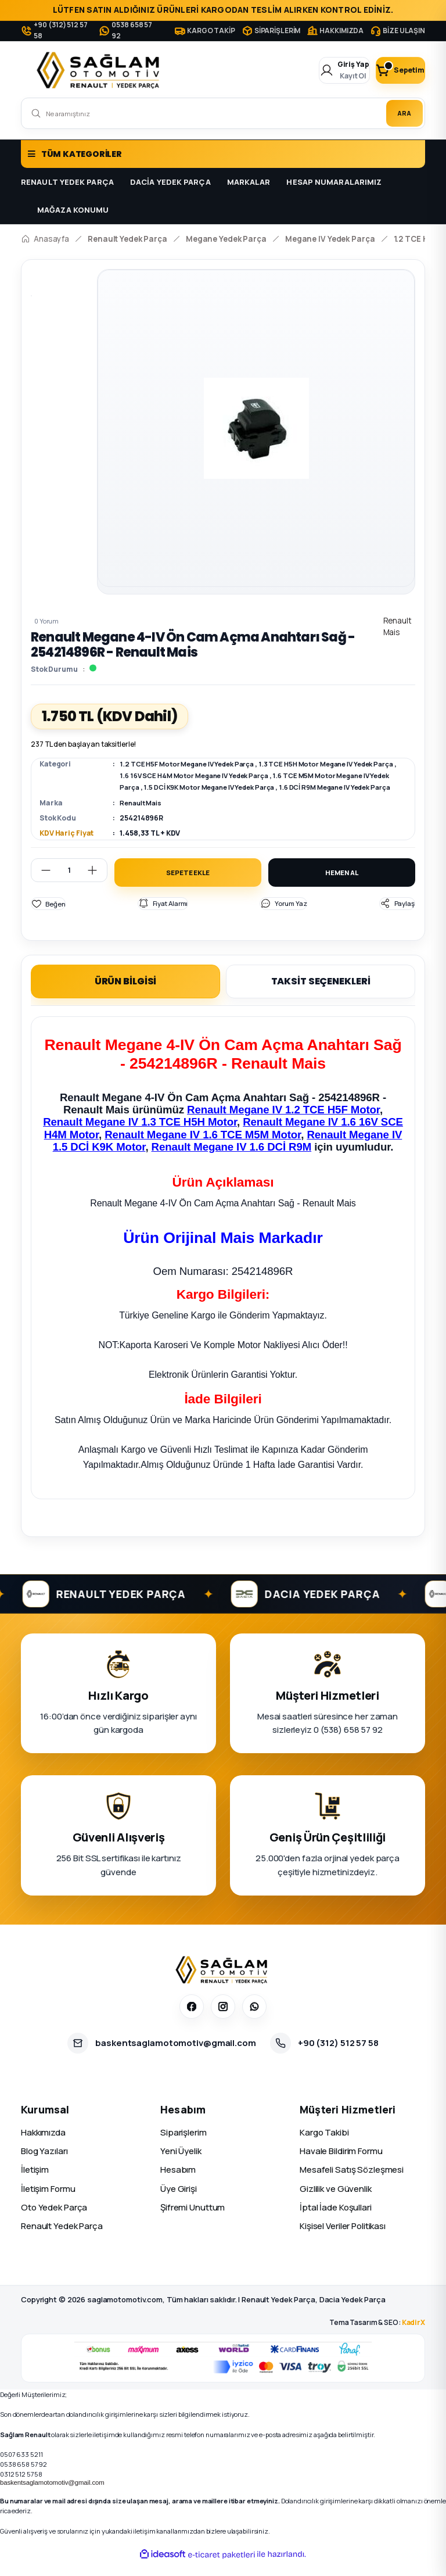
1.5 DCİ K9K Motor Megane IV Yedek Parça (245, 787)
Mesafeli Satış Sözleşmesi (352, 2183)
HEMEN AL (341, 885)
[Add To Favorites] (48, 917)
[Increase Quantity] (97, 882)
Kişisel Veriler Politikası (343, 2239)
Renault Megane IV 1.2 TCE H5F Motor (283, 1123)
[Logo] (100, 70)
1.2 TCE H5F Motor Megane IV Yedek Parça (192, 764)
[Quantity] (69, 882)
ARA (398, 113)
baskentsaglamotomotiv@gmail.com (52, 2495)
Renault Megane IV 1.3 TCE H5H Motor (140, 1135)
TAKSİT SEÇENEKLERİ (321, 994)
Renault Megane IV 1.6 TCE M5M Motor (203, 1148)
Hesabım (178, 2183)
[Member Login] (313, 70)
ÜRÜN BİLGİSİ (126, 994)
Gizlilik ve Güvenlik (336, 2202)
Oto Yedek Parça (54, 2221)
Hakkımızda (43, 2146)
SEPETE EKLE (188, 885)
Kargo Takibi (324, 2146)
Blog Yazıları (44, 2164)
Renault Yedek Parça (62, 2239)
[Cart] (389, 70)
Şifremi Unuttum (192, 2221)
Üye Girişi (178, 2202)
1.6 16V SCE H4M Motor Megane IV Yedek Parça (224, 775)
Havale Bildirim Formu (341, 2164)
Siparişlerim (183, 2146)
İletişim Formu (48, 2202)
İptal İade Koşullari (336, 2221)
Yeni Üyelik (181, 2164)
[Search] (223, 113)
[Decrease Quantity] (41, 882)
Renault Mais (142, 814)
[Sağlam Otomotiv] (223, 1983)
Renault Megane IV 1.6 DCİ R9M (232, 1160)
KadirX (413, 2336)
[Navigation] (223, 154)
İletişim (35, 2183)
